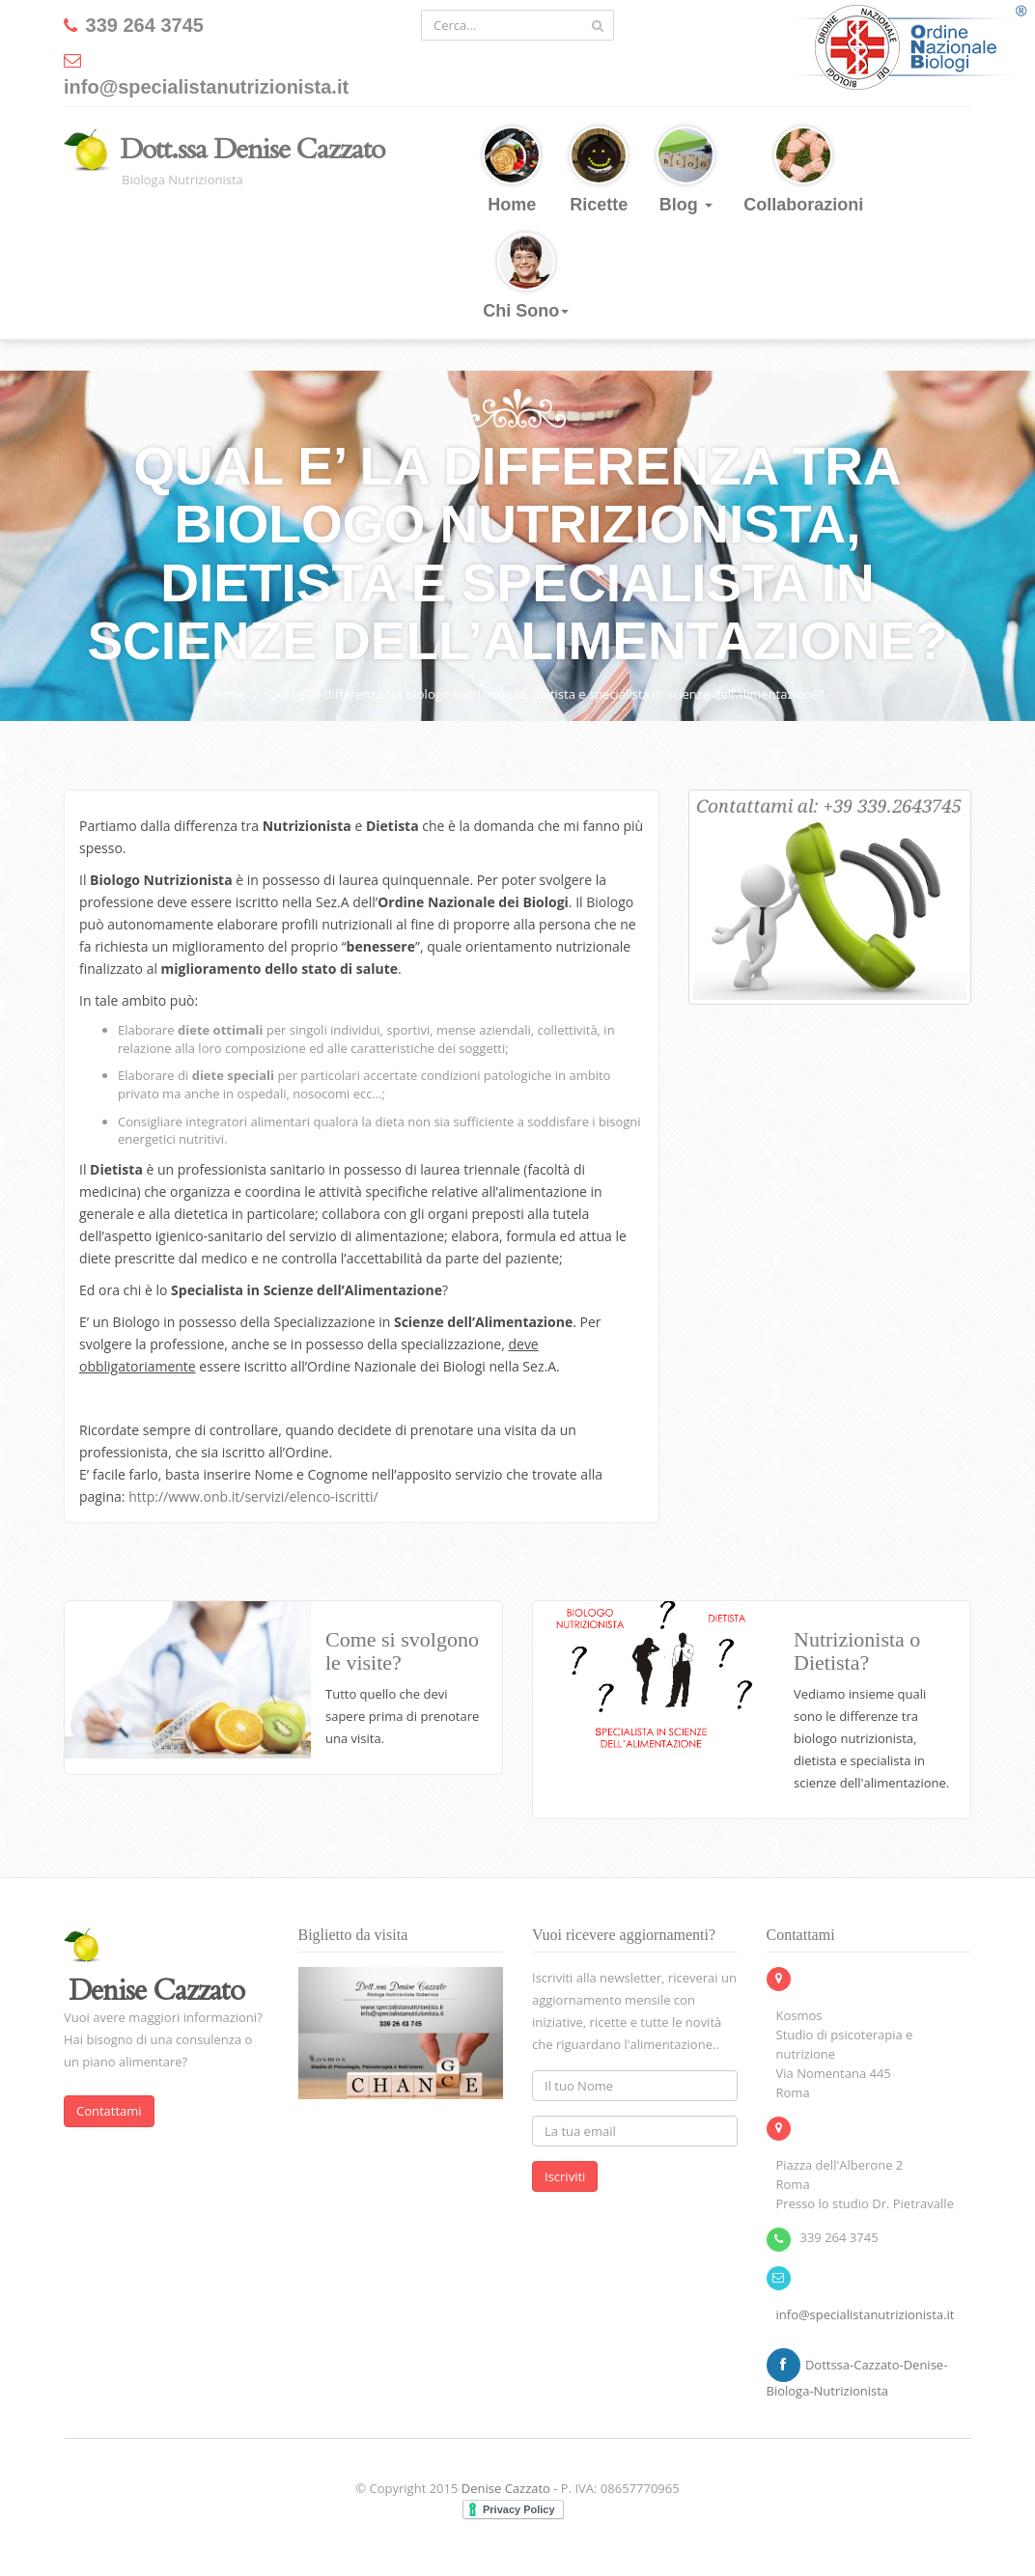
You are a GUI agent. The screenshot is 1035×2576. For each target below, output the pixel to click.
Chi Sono (526, 276)
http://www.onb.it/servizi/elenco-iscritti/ (253, 1496)
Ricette (599, 170)
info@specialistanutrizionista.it (865, 2314)
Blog (685, 170)
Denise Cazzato (506, 2488)
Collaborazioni (803, 170)
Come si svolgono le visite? (402, 1651)
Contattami (109, 2110)
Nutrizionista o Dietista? (857, 1651)
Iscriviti (565, 2176)
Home (512, 170)
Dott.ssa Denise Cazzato (252, 149)
